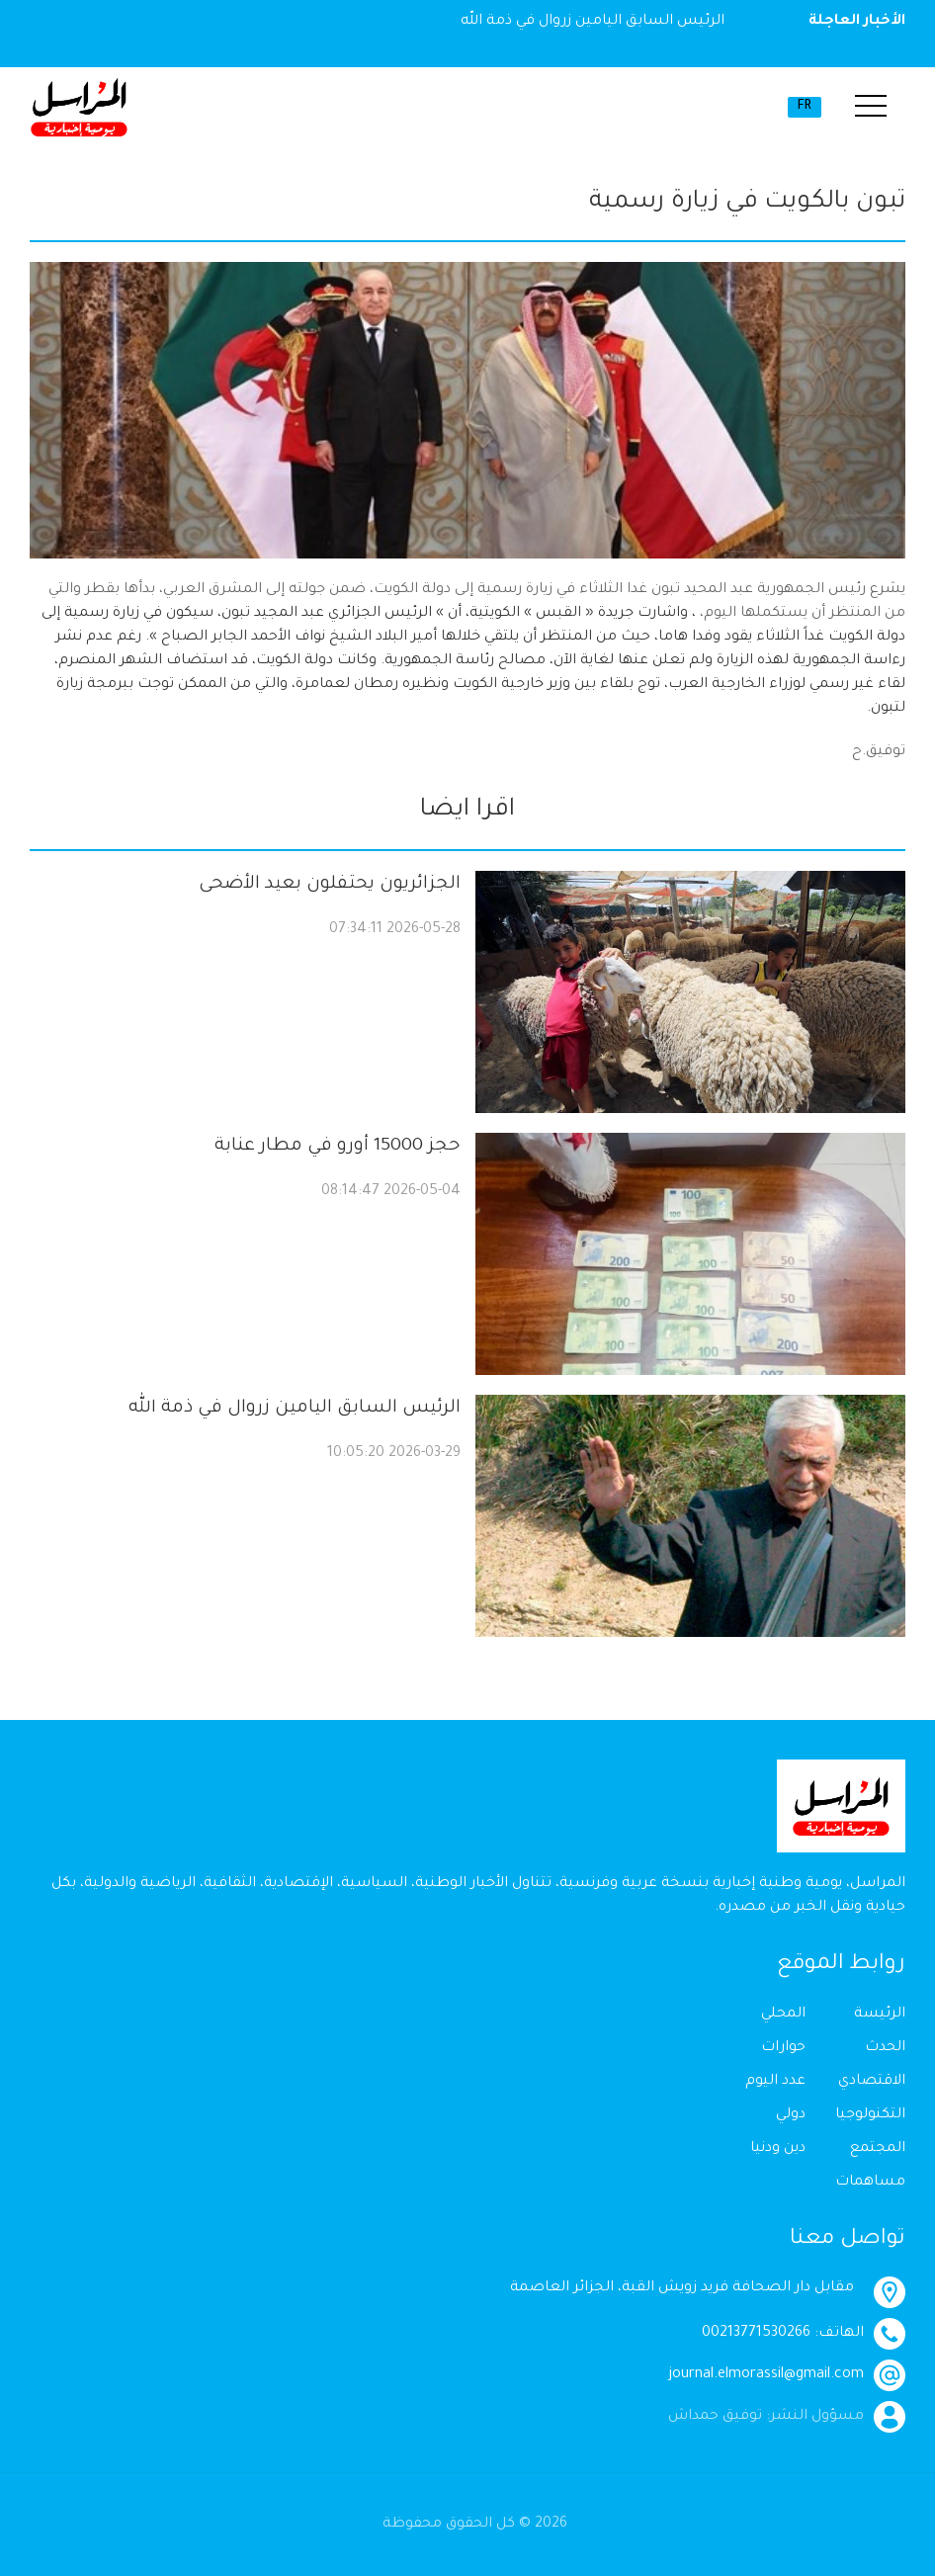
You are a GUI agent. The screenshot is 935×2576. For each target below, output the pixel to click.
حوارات (783, 2048)
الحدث (885, 2048)
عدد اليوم (775, 2082)
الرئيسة (879, 2014)
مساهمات (870, 2182)
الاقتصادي (871, 2082)
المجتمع (877, 2149)
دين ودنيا (778, 2149)
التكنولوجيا (870, 2115)
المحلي (783, 2014)
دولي (791, 2115)
